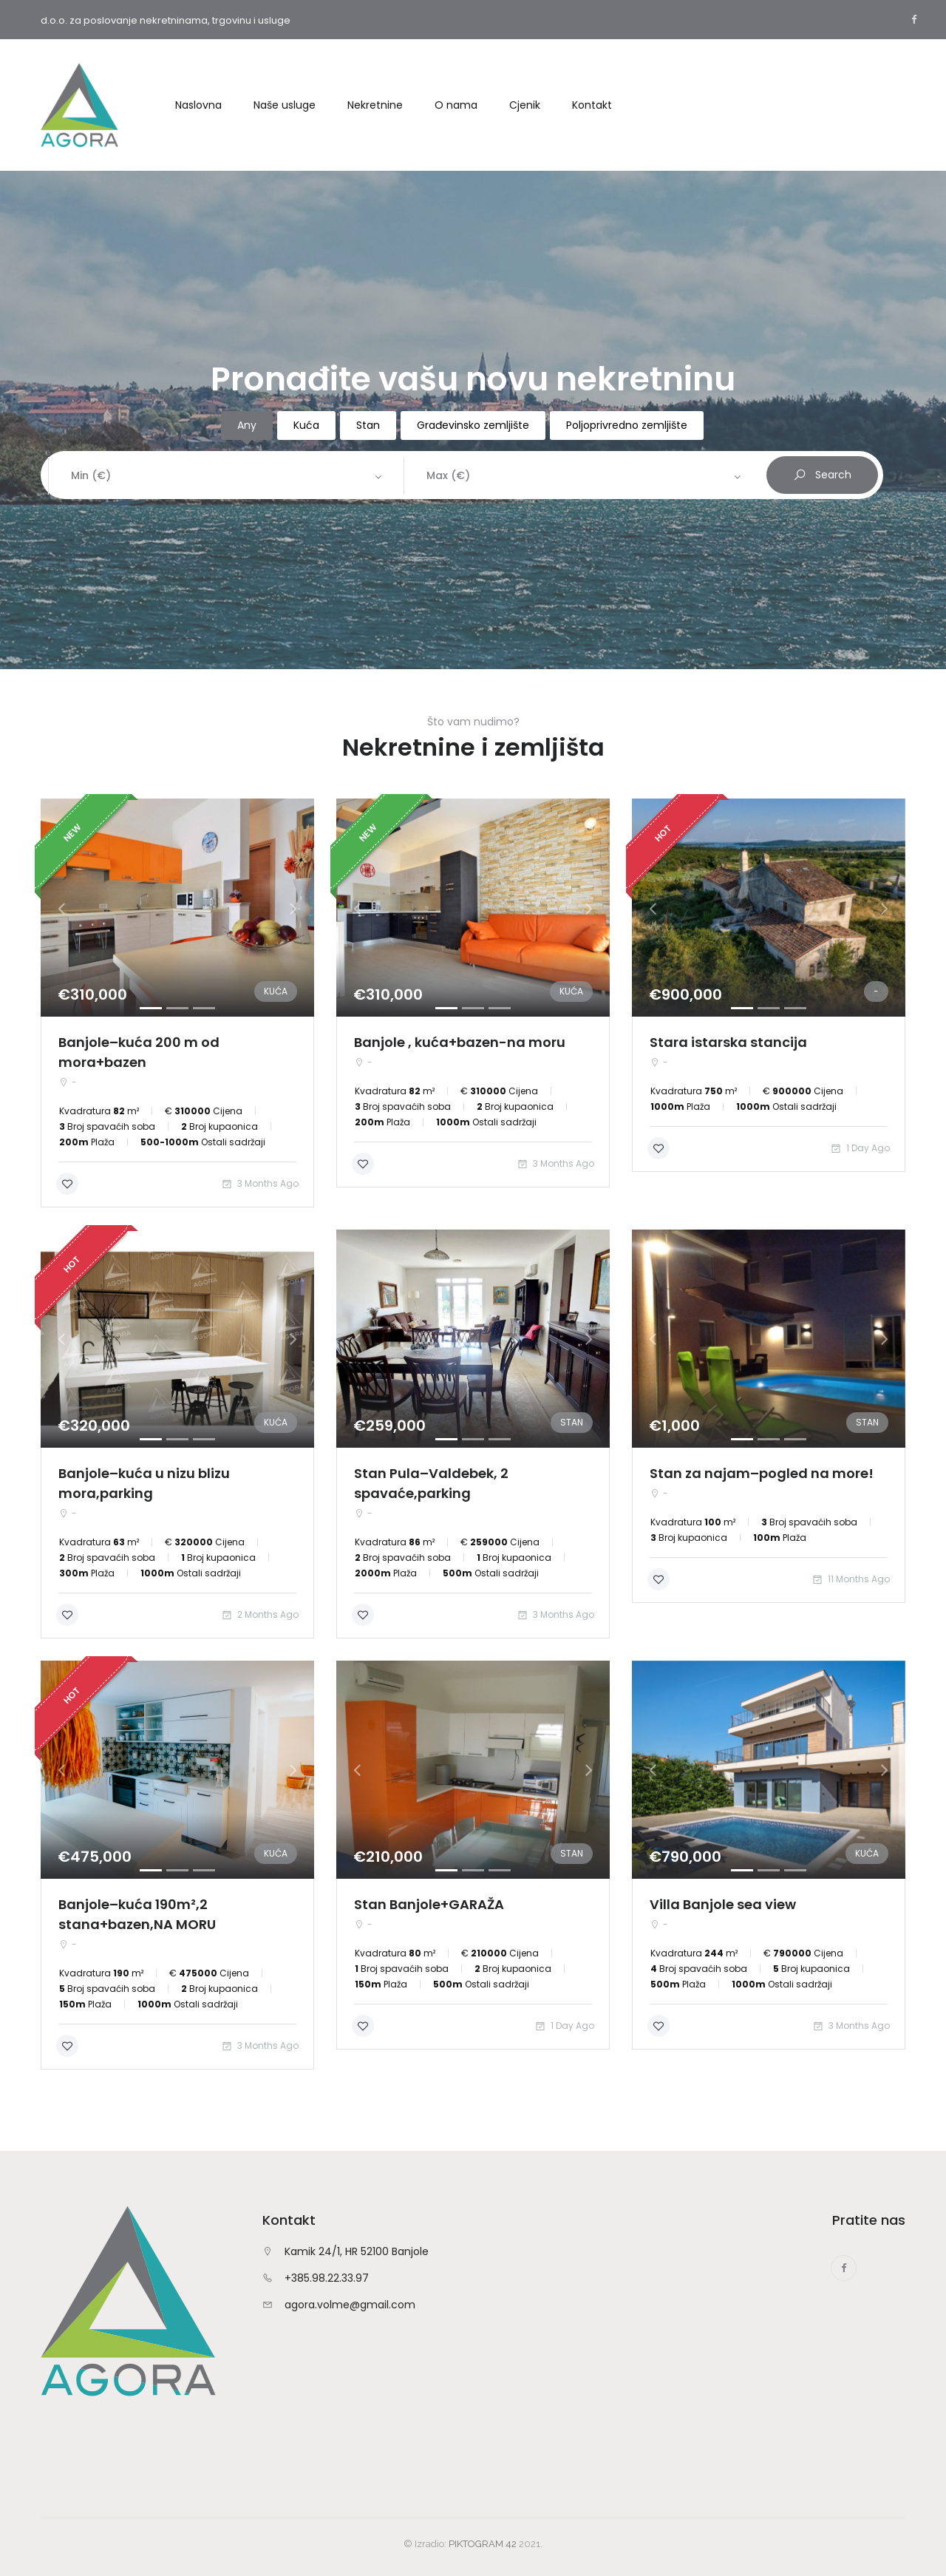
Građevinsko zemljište (473, 425)
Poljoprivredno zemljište (626, 425)
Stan (368, 425)
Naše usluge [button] (284, 105)
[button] (357, 1339)
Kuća (306, 425)
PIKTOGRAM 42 (483, 2543)
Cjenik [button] (524, 105)
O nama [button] (456, 105)
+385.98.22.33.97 (327, 2278)
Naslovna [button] (198, 105)
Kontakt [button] (592, 105)
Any (246, 425)
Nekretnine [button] (375, 105)
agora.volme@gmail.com (350, 2304)
